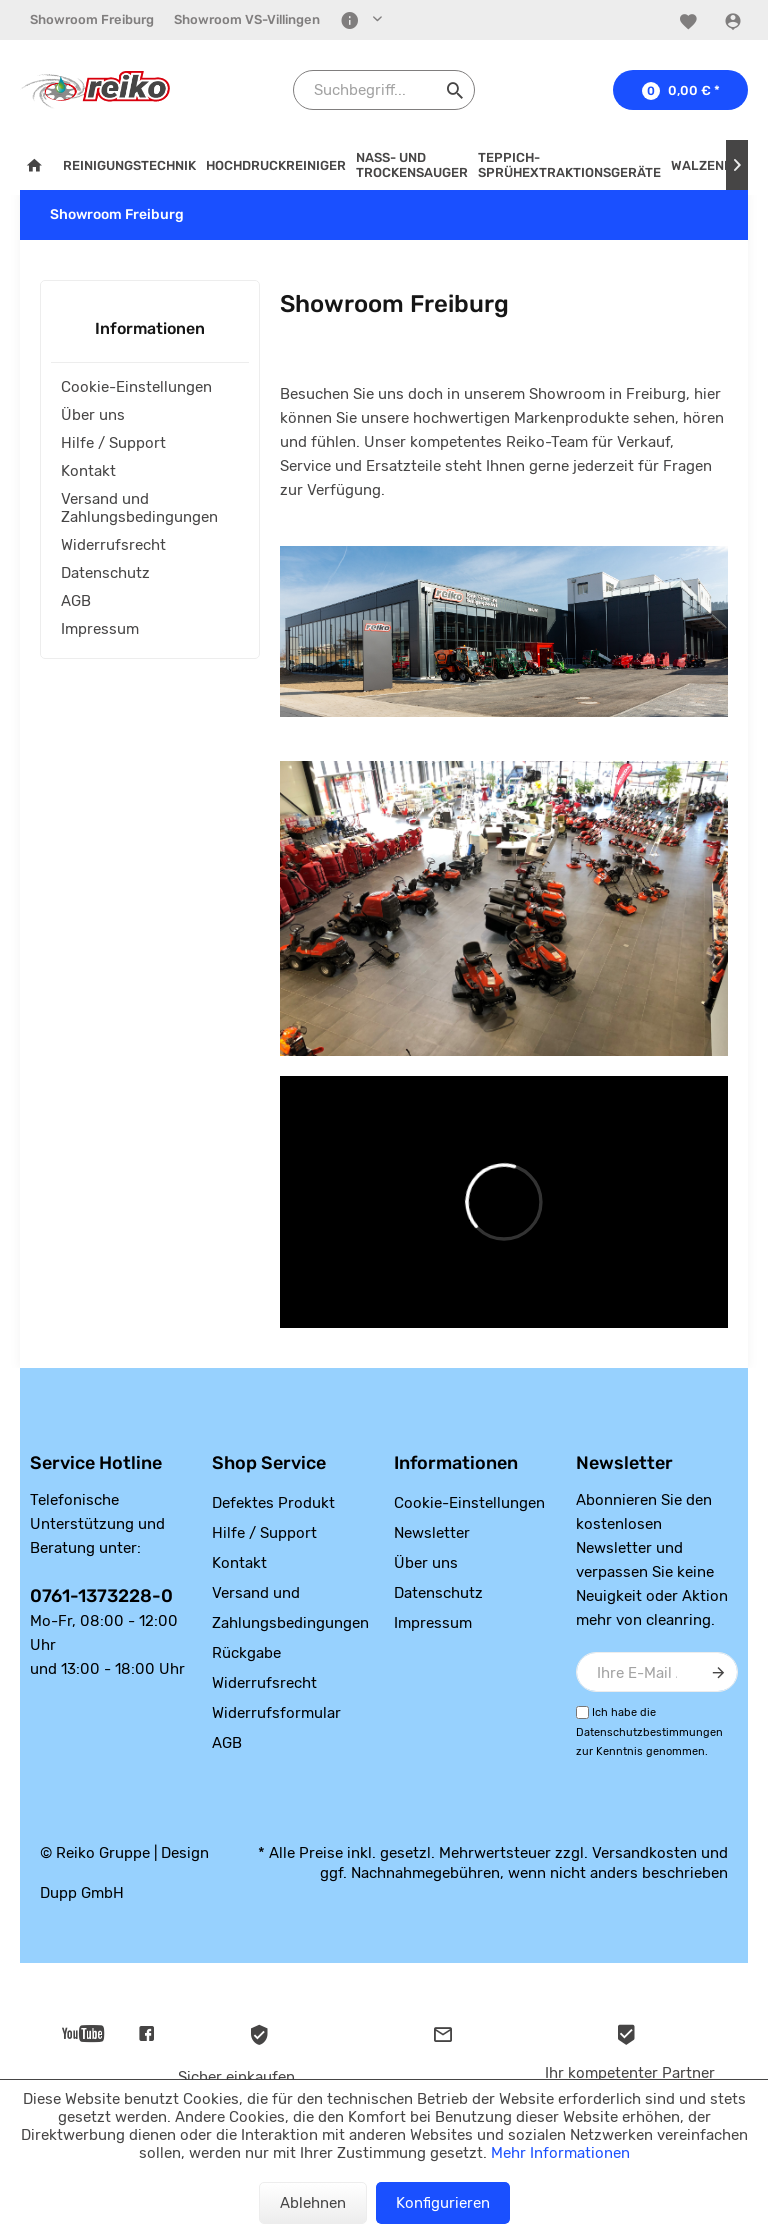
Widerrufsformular (276, 1713)
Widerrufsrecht (113, 545)
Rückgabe (246, 1653)
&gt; (504, 1202)
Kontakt (88, 471)
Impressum (100, 629)
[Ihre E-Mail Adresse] (657, 1672)
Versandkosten (644, 1853)
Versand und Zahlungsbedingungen (139, 508)
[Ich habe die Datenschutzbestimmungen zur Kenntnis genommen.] (582, 1712)
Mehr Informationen (560, 2153)
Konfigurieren (443, 2203)
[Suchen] (455, 90)
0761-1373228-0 (101, 1596)
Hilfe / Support (113, 443)
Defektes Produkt (273, 1503)
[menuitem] (92, 20)
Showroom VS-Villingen (247, 19)
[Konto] (735, 21)
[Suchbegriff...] (384, 90)
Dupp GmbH (82, 1893)
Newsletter (432, 1533)
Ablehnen (313, 2203)
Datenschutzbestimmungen (649, 1732)
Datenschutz (105, 573)
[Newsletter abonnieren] (718, 1672)
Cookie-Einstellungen (136, 387)
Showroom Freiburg (92, 19)
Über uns (93, 415)
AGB (76, 601)
